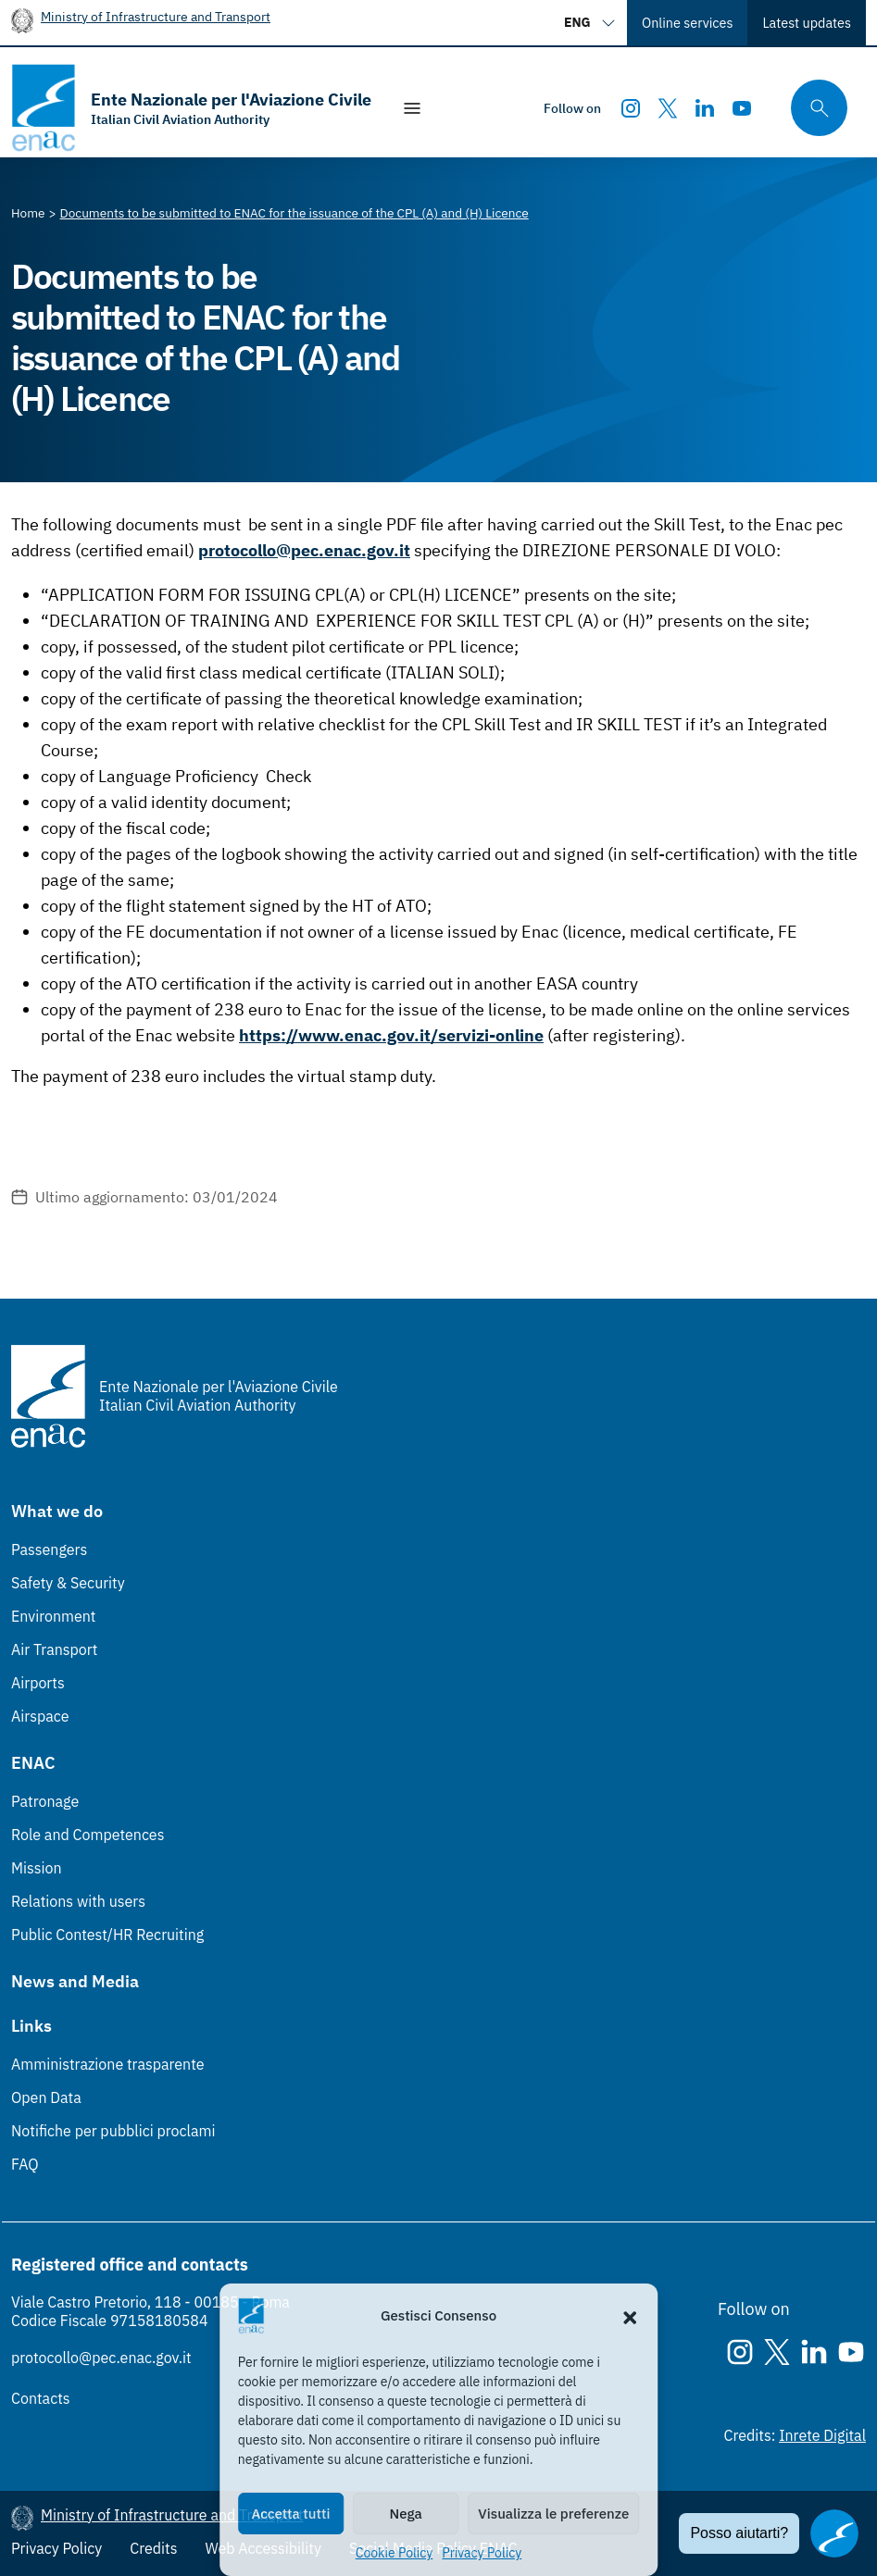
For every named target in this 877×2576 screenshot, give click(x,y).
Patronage (45, 1801)
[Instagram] (630, 108)
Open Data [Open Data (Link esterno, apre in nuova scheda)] (46, 2097)
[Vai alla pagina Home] (28, 213)
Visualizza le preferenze (553, 2513)
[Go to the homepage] (191, 108)
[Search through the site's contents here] (813, 108)
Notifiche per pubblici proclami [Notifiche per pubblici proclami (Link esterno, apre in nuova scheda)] (113, 2131)
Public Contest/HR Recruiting (107, 1934)
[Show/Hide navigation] (412, 108)
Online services (687, 22)
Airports (38, 1683)
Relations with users (78, 1901)
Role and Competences (87, 1834)
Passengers (49, 1549)
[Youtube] (742, 108)
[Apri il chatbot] (834, 2533)
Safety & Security (68, 1583)
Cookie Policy (394, 2553)
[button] (629, 2316)
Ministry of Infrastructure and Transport (155, 16)
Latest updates (806, 22)
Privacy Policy (481, 2553)
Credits (153, 2548)
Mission (36, 1868)
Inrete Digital (822, 2435)
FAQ (25, 2164)
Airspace (40, 1716)
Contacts (40, 2398)
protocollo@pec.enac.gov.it (101, 2357)
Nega (406, 2513)
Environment (53, 1616)
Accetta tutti (290, 2513)
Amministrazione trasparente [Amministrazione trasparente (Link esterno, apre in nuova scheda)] (108, 2064)
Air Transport (54, 1649)
